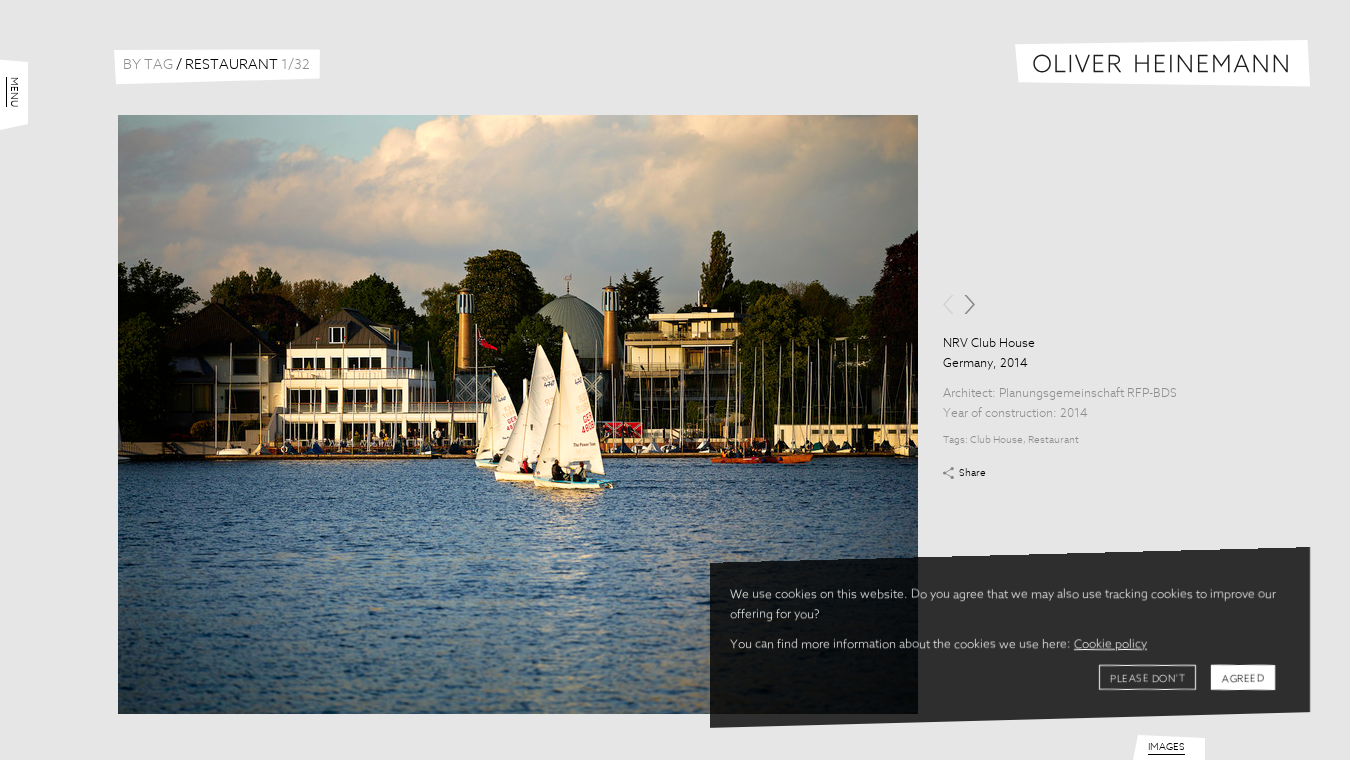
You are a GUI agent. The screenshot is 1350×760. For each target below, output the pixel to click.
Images (1166, 747)
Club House (996, 440)
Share (972, 473)
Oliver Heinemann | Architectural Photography (1162, 63)
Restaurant (1053, 440)
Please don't (1147, 679)
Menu (14, 92)
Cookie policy (1110, 645)
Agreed (1243, 679)
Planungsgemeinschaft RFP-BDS (1088, 394)
